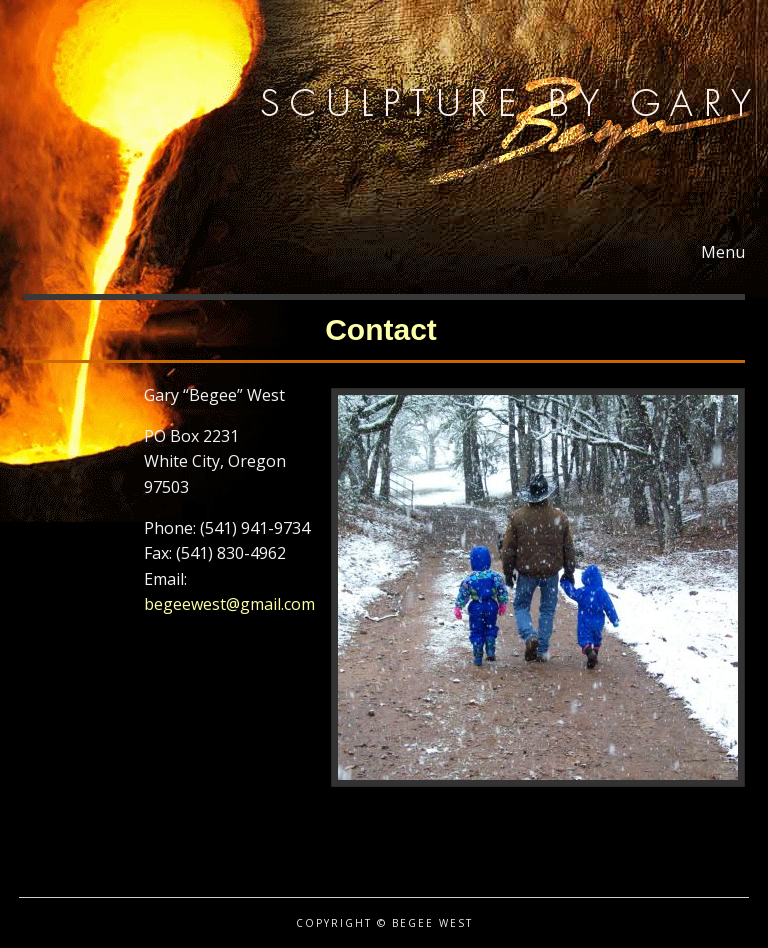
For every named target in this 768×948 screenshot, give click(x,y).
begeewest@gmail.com (229, 604)
